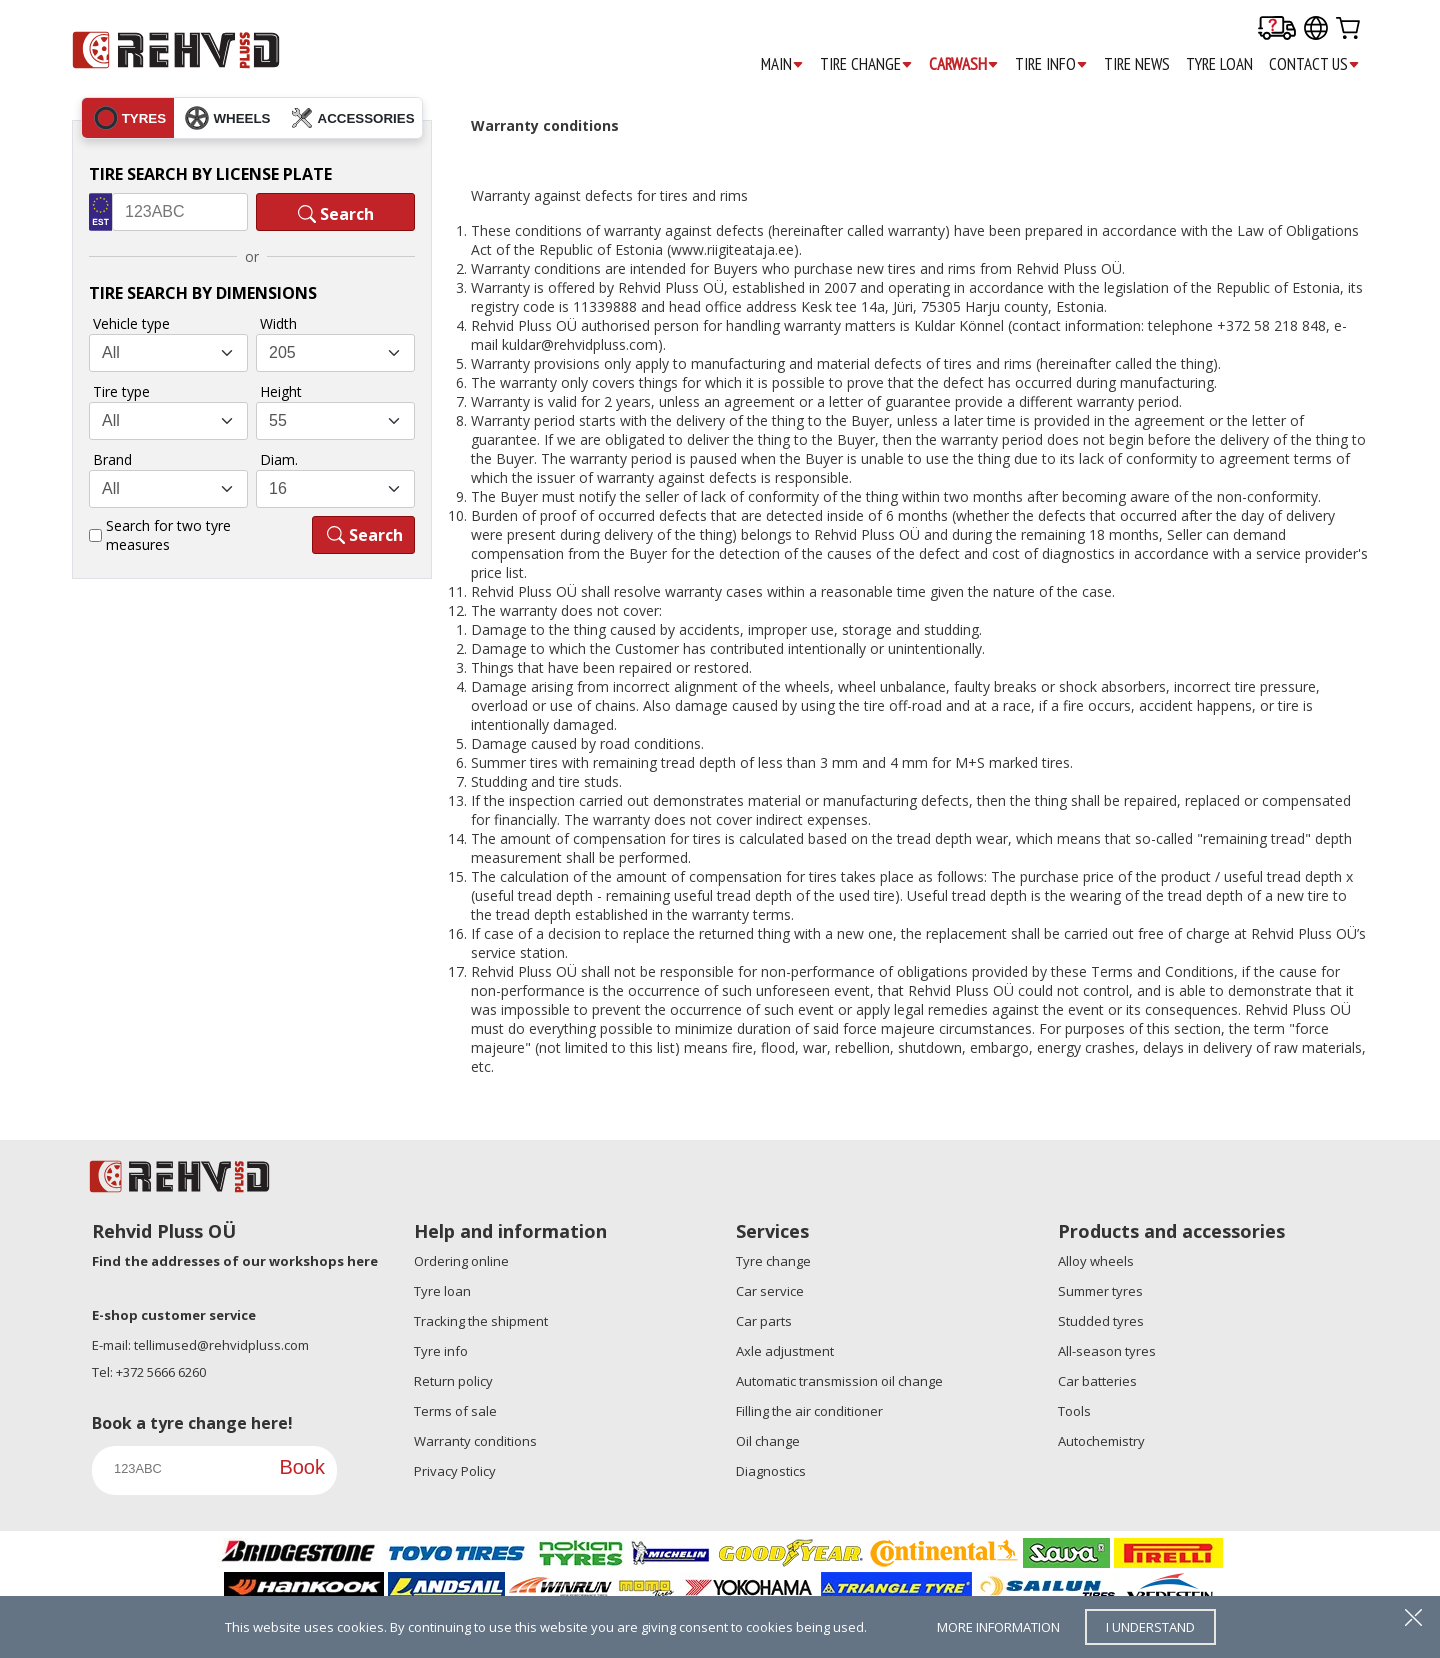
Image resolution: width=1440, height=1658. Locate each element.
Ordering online (461, 1261)
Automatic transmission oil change (839, 1381)
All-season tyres (1107, 1351)
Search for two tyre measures (168, 535)
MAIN (782, 64)
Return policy (453, 1381)
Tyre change (773, 1261)
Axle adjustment (785, 1351)
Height (281, 391)
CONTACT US (1314, 64)
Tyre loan (442, 1291)
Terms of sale (455, 1411)
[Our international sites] (1316, 29)
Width (278, 323)
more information (998, 1627)
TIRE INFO (1051, 64)
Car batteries (1097, 1381)
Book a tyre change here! (192, 1423)
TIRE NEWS (1137, 64)
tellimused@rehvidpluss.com (221, 1345)
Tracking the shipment (481, 1321)
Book (302, 1467)
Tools (1074, 1411)
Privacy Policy (455, 1471)
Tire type (121, 391)
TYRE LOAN (1219, 64)
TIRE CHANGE (866, 64)
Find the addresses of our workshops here (235, 1261)
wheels (227, 118)
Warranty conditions (475, 1441)
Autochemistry (1101, 1441)
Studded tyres (1101, 1321)
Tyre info (441, 1351)
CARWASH (964, 64)
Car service (770, 1291)
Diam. (279, 459)
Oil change (768, 1441)
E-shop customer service (174, 1315)
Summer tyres (1100, 1291)
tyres (130, 118)
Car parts (764, 1321)
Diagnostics (771, 1471)
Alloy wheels (1096, 1261)
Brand (112, 459)
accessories (352, 118)
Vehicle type (131, 323)
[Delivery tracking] (1277, 29)
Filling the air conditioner (809, 1411)
